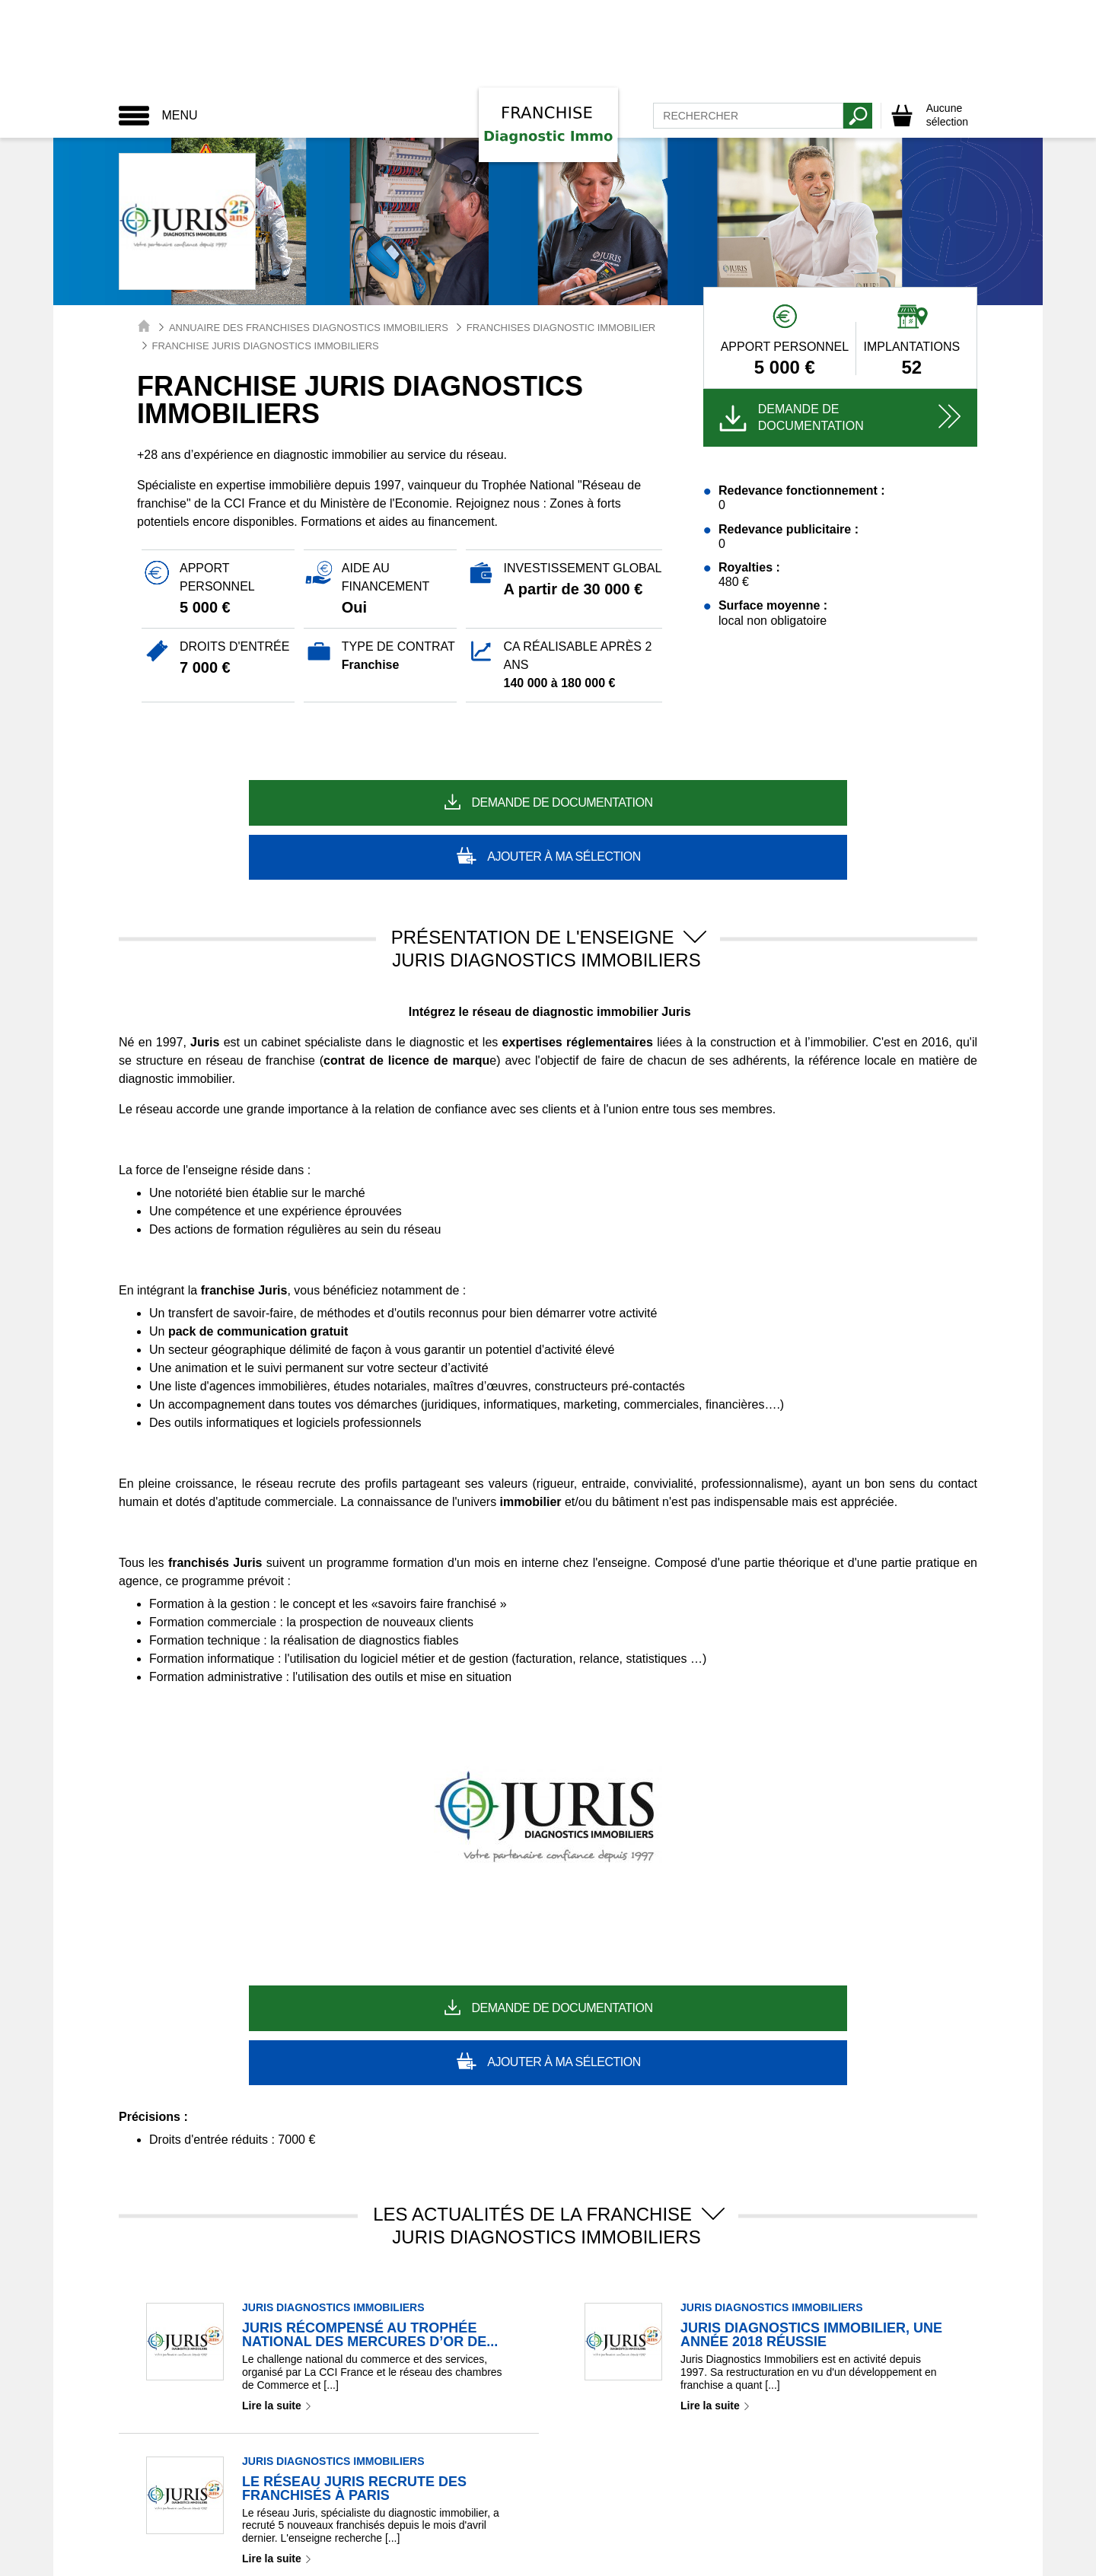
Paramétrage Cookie (399, 2517)
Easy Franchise (670, 2558)
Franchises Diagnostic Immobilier (561, 327)
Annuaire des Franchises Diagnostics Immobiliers (308, 327)
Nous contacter (593, 2517)
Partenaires (675, 2517)
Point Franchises (560, 2558)
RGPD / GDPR (502, 2517)
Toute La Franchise (437, 2558)
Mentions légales (292, 2517)
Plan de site (749, 2517)
